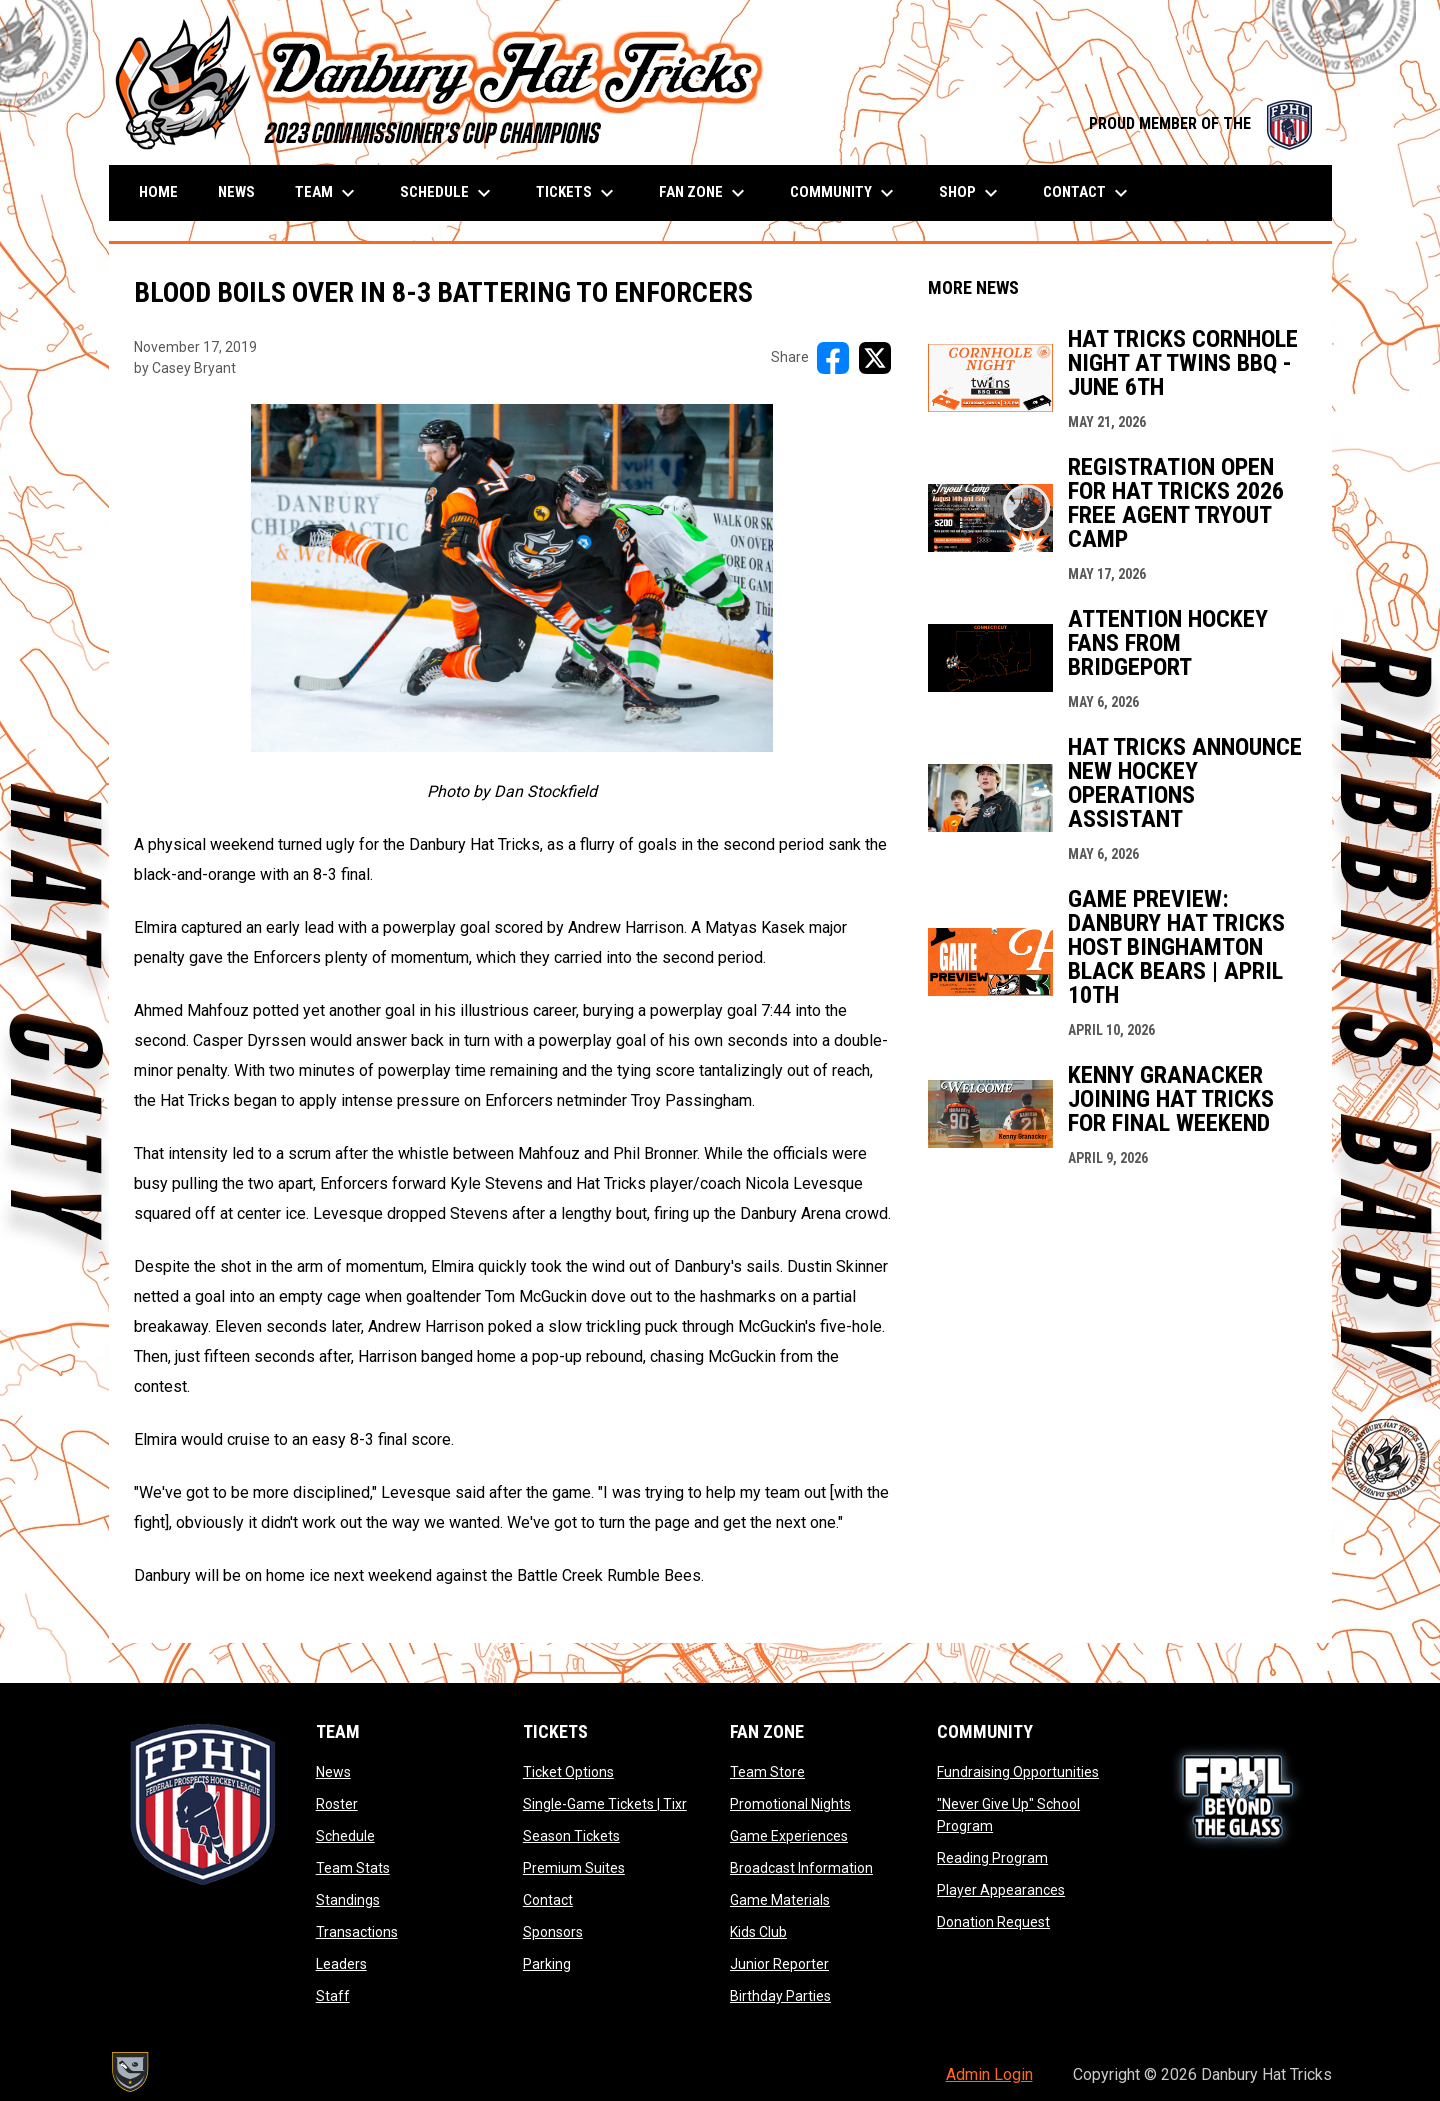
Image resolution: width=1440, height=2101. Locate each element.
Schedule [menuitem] (448, 193)
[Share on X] (875, 358)
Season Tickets (571, 1836)
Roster (337, 1804)
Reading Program (992, 1858)
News (333, 1772)
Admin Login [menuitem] (989, 2074)
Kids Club (758, 1932)
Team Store (767, 1772)
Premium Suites (574, 1868)
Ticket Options (568, 1772)
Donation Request (993, 1922)
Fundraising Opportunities (1018, 1772)
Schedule (345, 1836)
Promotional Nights (790, 1804)
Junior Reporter (779, 1964)
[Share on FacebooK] (833, 358)
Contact (548, 1900)
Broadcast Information (801, 1868)
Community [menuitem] (844, 193)
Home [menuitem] (158, 192)
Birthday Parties (780, 1996)
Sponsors (553, 1932)
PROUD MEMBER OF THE (1200, 123)
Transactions (357, 1932)
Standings (348, 1900)
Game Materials (780, 1900)
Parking (547, 1964)
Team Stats (353, 1868)
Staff (333, 1996)
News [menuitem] (236, 192)
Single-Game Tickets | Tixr (605, 1804)
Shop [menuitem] (971, 193)
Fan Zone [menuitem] (704, 193)
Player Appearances (1001, 1890)
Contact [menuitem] (1088, 193)
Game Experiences (789, 1836)
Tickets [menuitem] (577, 193)
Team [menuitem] (327, 193)
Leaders (341, 1964)
